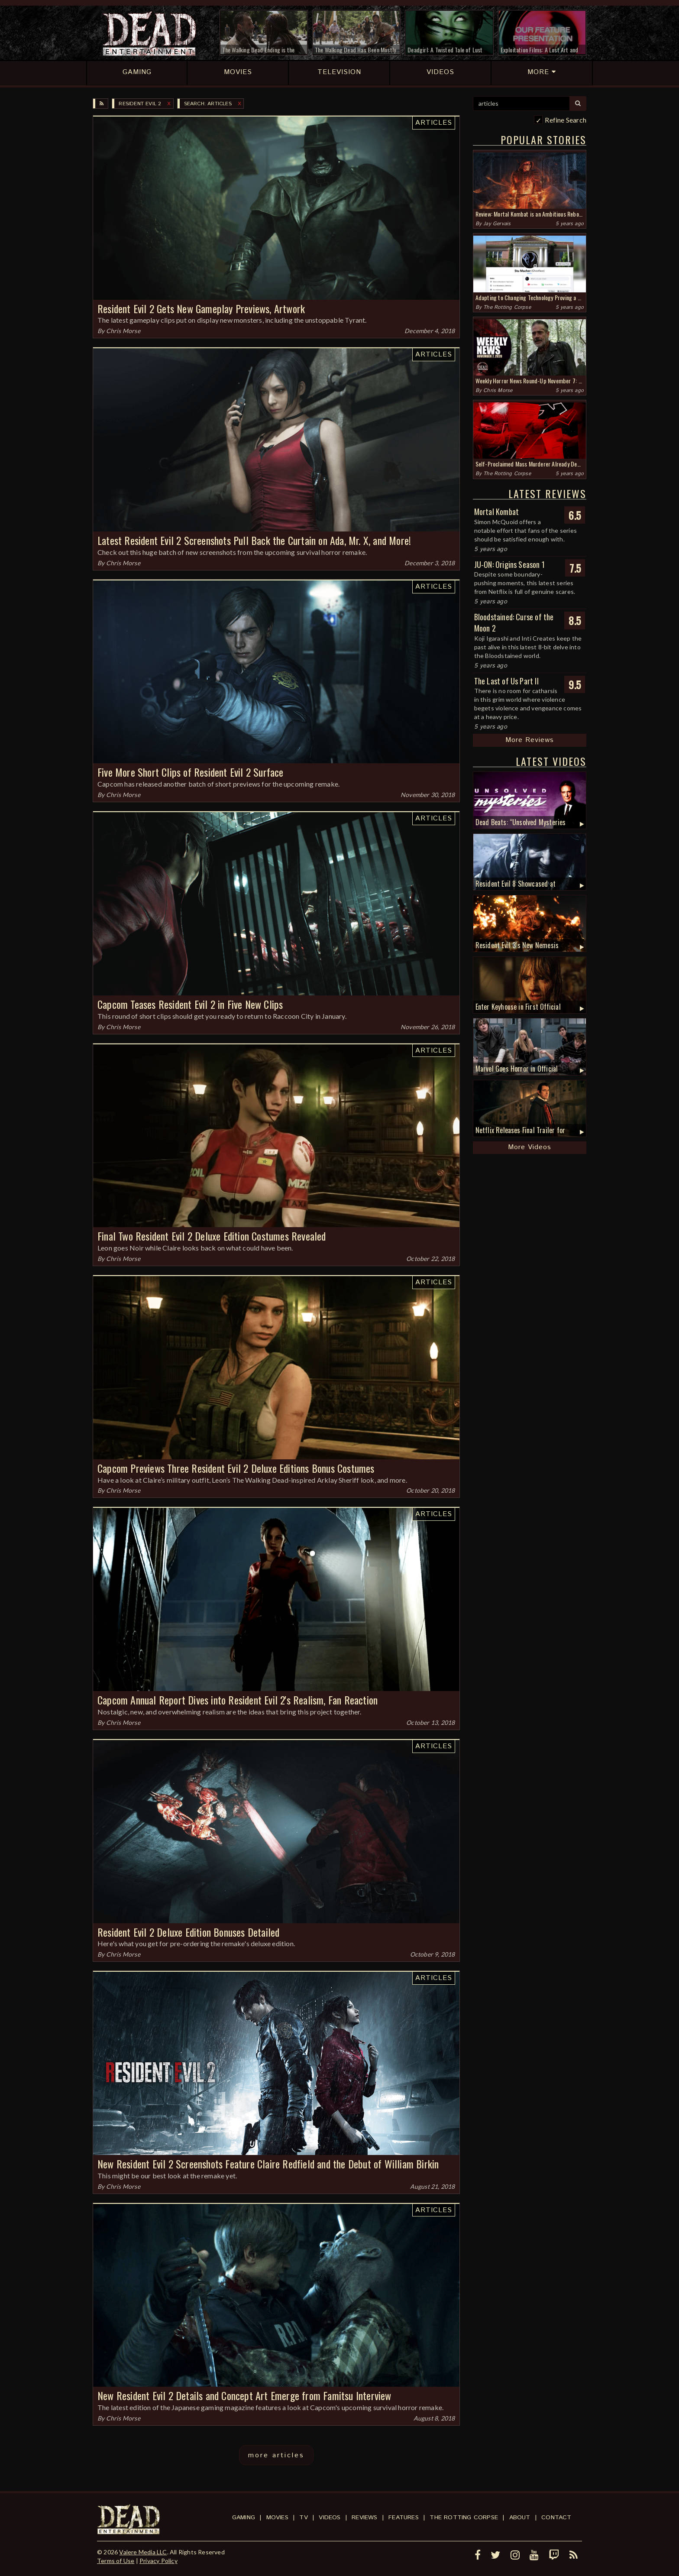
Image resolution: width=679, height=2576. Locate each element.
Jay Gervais (497, 223)
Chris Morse (123, 330)
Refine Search (565, 120)
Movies (277, 2517)
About (519, 2517)
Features (403, 2517)
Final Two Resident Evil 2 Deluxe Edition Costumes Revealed (211, 1236)
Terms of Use (115, 2560)
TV (303, 2517)
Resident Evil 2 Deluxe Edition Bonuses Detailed (188, 1932)
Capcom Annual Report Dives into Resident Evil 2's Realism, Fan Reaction (237, 1700)
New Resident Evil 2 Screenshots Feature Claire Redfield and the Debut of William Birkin (268, 2163)
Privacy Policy (158, 2560)
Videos (329, 2517)
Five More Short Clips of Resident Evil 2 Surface (190, 772)
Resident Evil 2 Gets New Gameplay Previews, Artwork (201, 308)
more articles (276, 2455)
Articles (433, 123)
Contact (556, 2517)
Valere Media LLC (143, 2552)
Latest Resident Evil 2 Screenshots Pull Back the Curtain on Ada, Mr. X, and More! (254, 540)
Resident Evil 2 (140, 103)
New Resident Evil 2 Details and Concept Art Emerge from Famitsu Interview (244, 2395)
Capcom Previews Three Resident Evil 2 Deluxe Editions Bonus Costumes (236, 1468)
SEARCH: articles (208, 103)
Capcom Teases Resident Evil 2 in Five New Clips (190, 1004)
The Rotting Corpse (507, 307)
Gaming (243, 2517)
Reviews (364, 2517)
